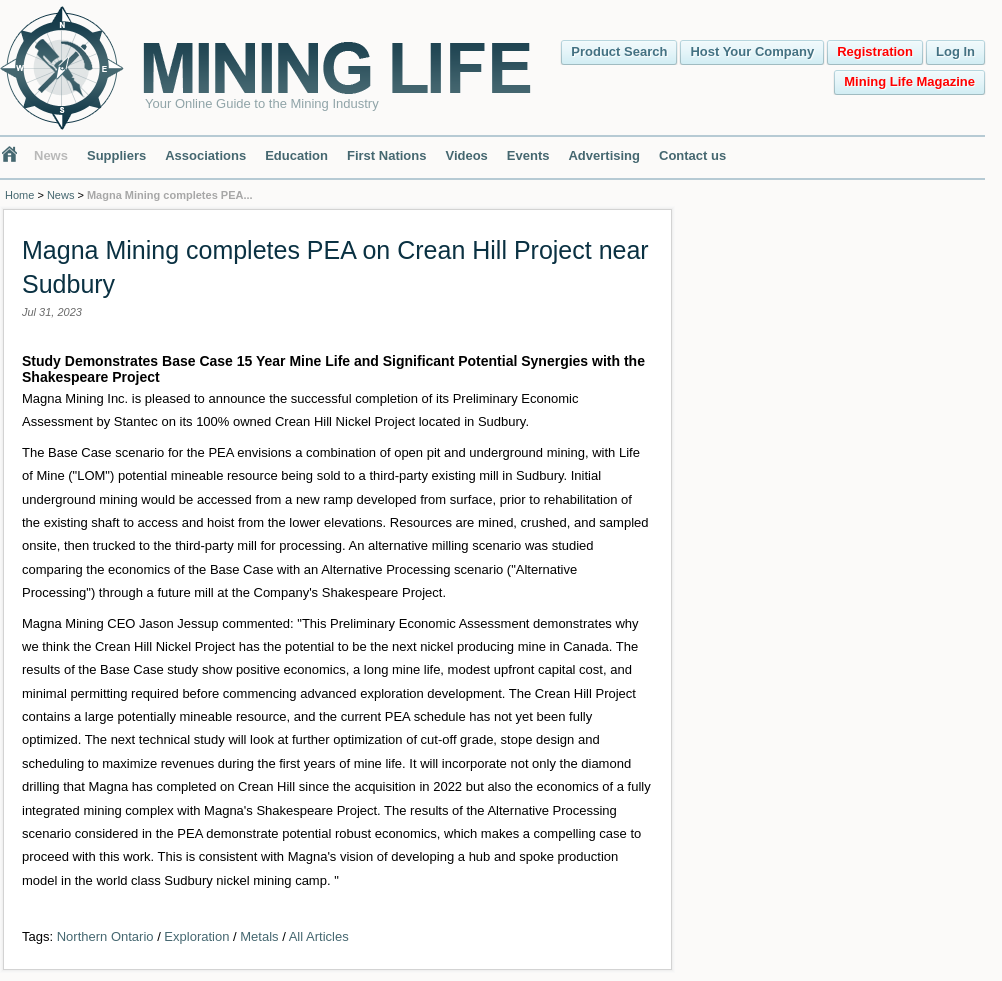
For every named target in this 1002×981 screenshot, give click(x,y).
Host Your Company (752, 51)
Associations (205, 155)
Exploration (196, 936)
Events (528, 155)
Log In (955, 51)
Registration (875, 51)
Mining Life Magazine (909, 81)
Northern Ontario (105, 936)
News (51, 155)
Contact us (692, 155)
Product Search (619, 51)
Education (296, 155)
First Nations (386, 155)
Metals (259, 936)
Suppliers (116, 155)
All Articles (319, 936)
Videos (466, 155)
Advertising (604, 155)
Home (19, 195)
